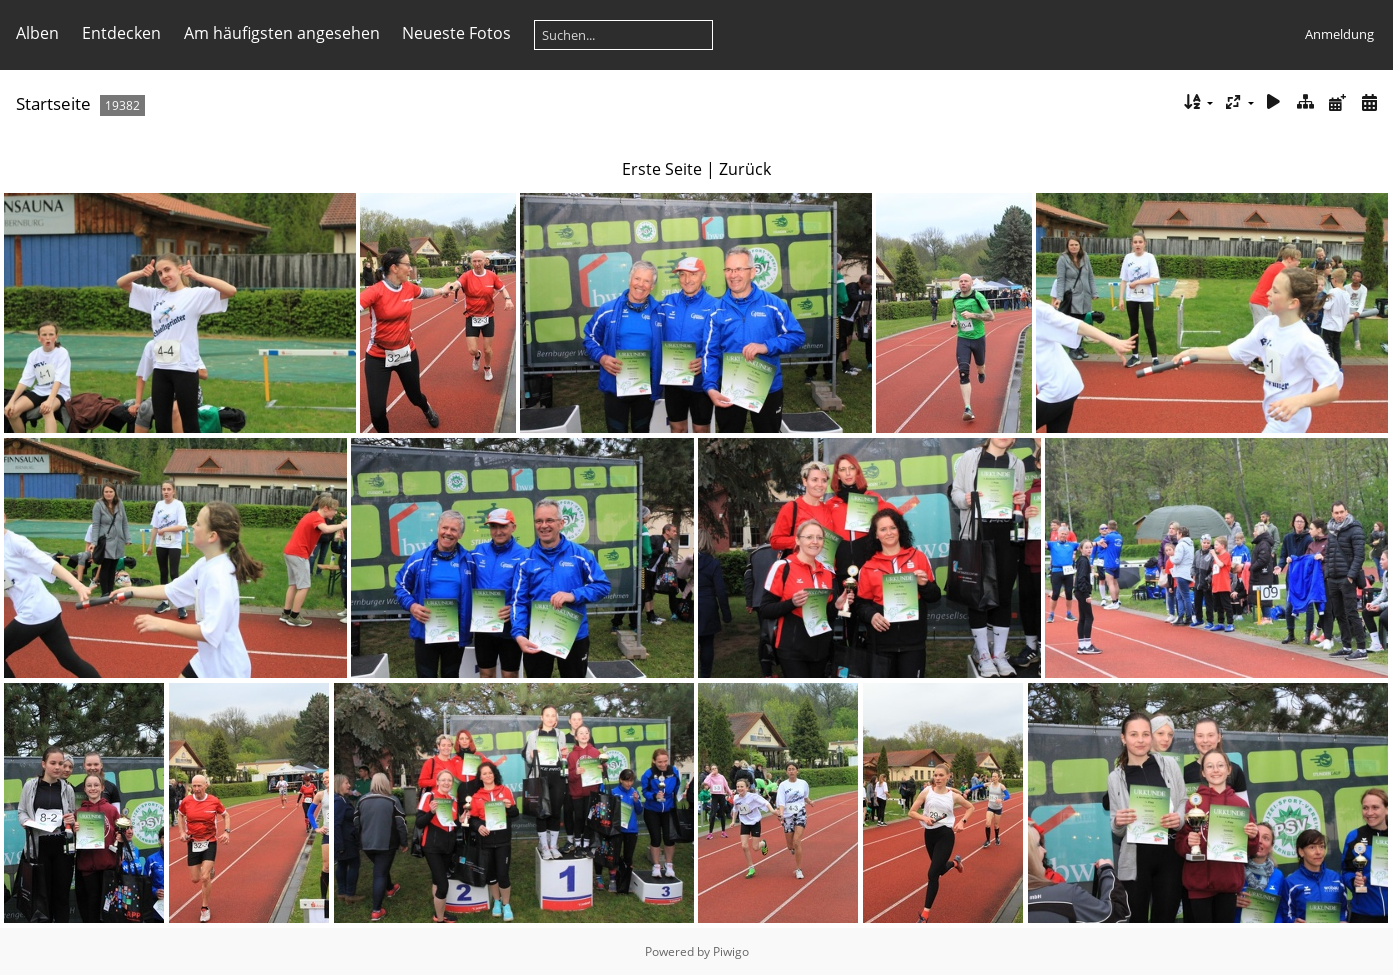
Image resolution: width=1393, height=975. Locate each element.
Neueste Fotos (456, 33)
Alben (37, 33)
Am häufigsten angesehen (282, 33)
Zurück (745, 169)
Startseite (53, 103)
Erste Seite (662, 169)
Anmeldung (1339, 34)
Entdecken (121, 33)
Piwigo (731, 951)
